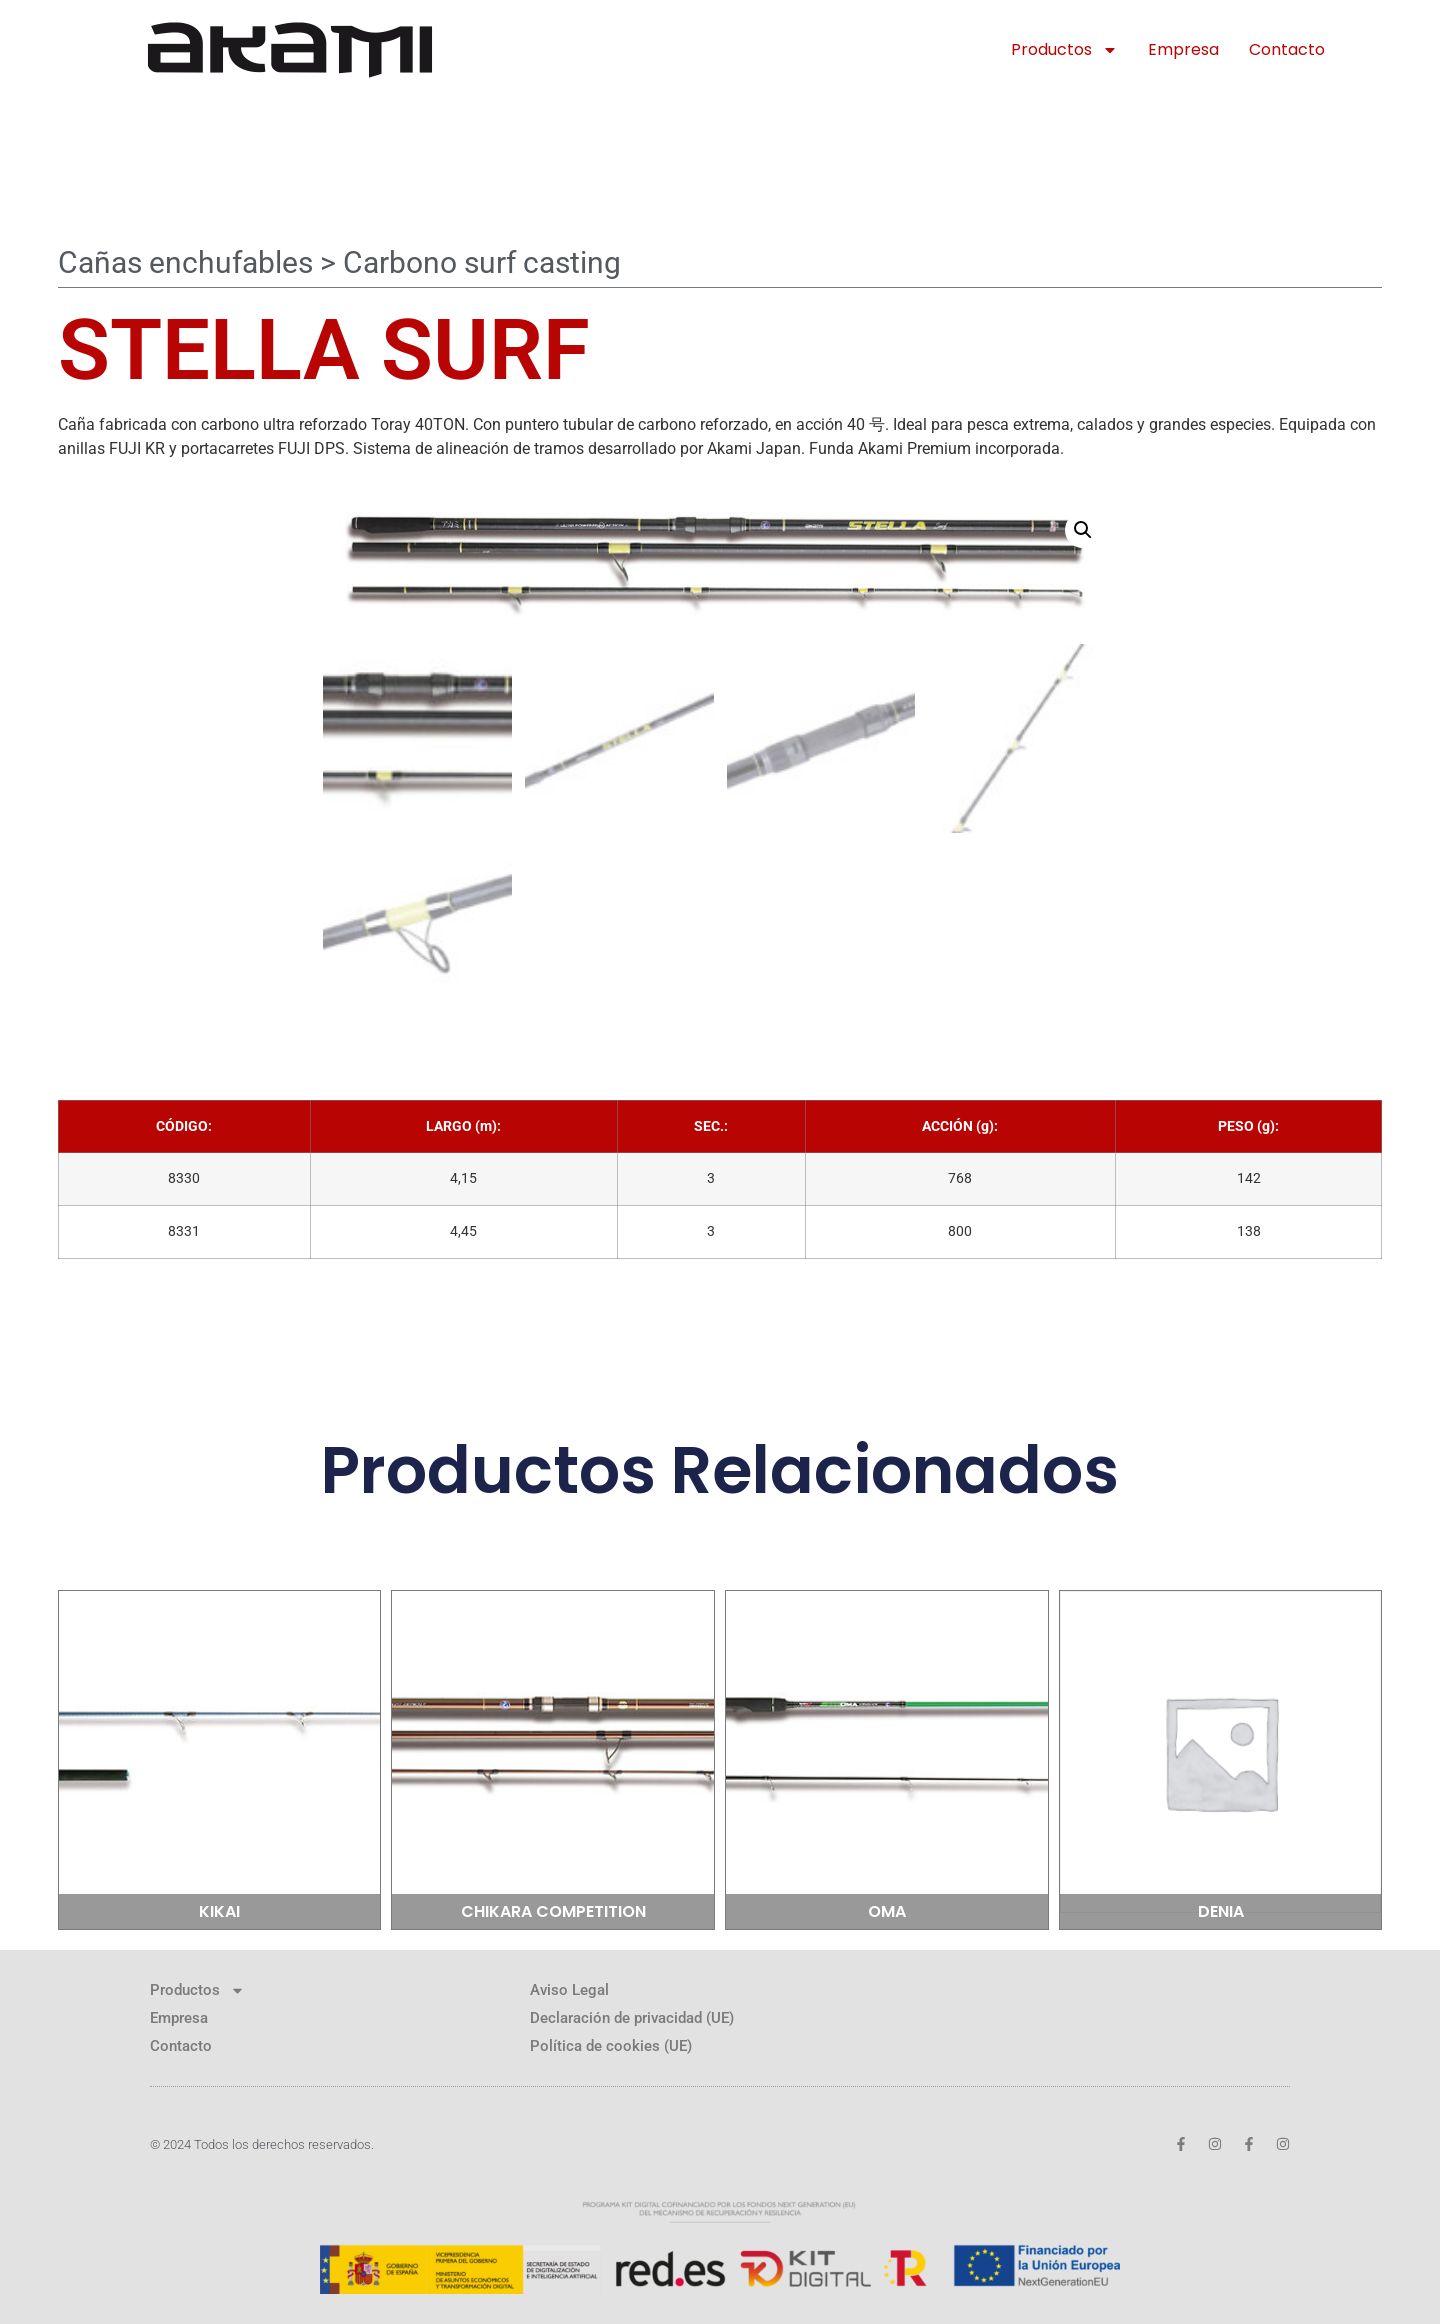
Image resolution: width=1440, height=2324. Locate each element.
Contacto (1287, 49)
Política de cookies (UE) (611, 2046)
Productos (1064, 50)
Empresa (1183, 49)
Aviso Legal (569, 1990)
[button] (1083, 530)
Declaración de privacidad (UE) (632, 2018)
